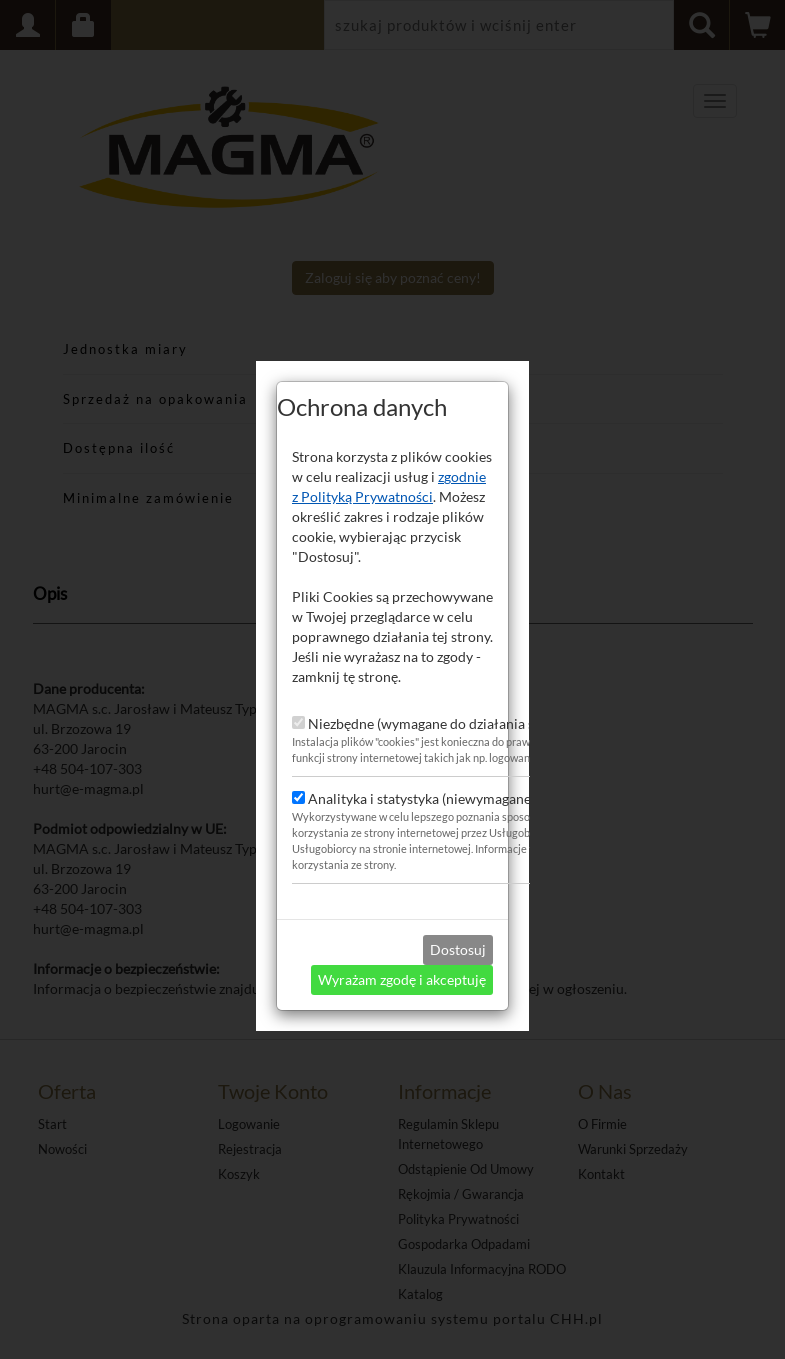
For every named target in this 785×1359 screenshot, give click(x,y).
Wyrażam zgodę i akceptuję (402, 968)
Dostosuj (458, 938)
